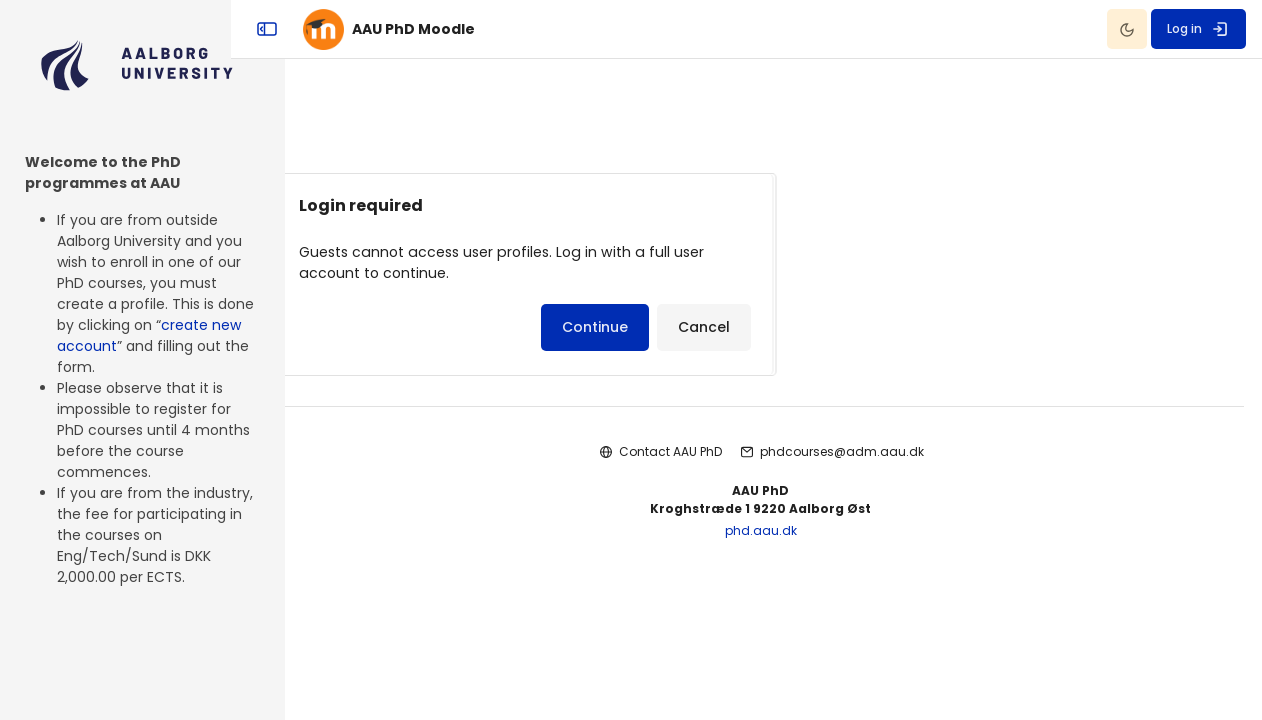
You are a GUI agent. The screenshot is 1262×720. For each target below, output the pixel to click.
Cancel (792, 336)
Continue (683, 336)
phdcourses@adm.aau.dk (855, 460)
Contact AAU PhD (683, 460)
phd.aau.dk (774, 539)
